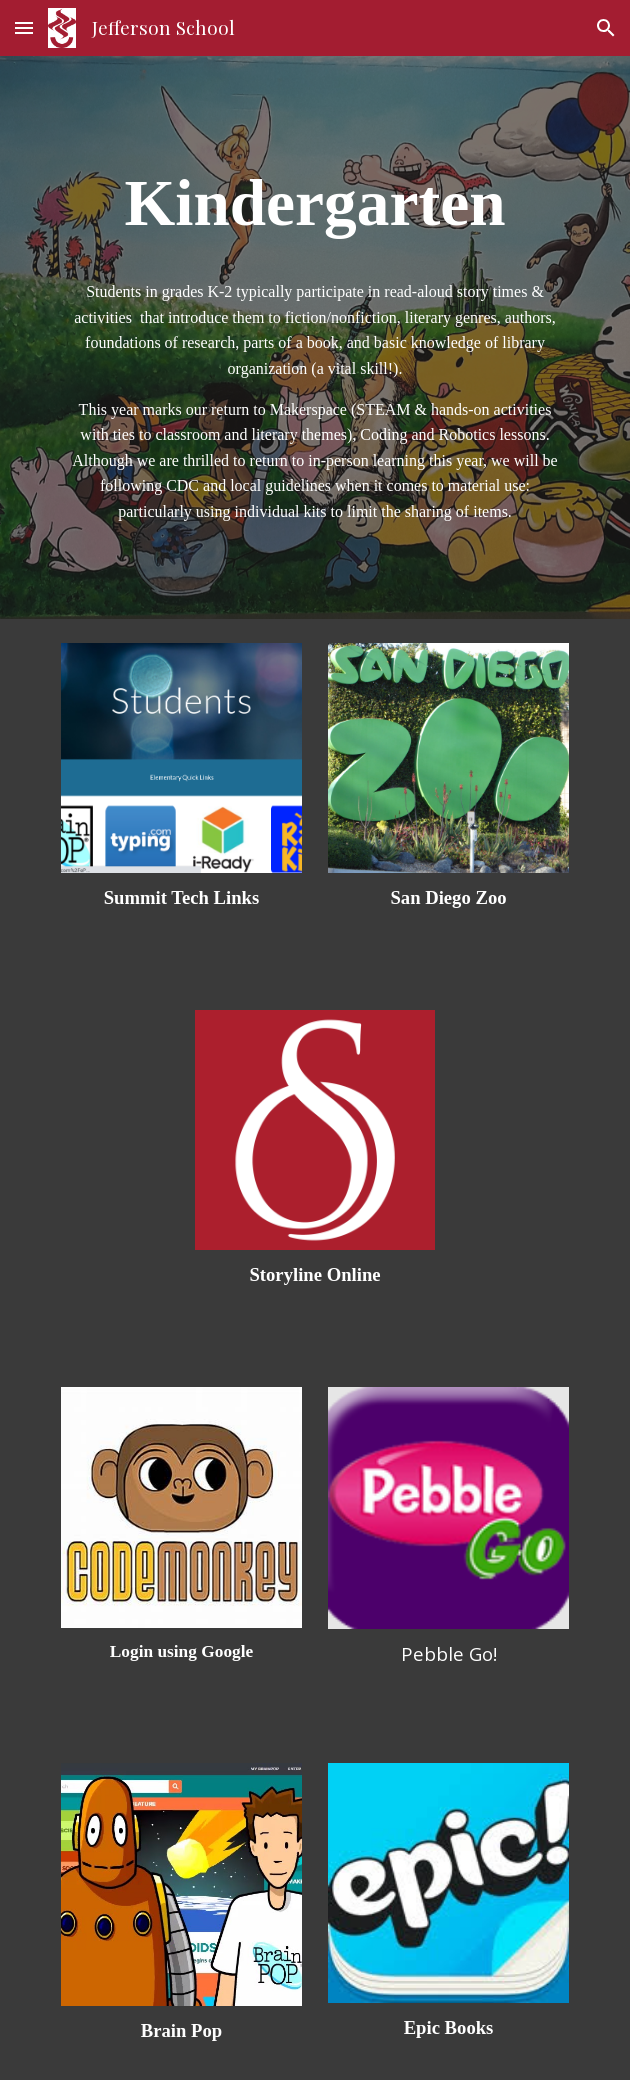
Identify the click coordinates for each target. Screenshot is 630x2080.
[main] (314, 200)
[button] (24, 27)
